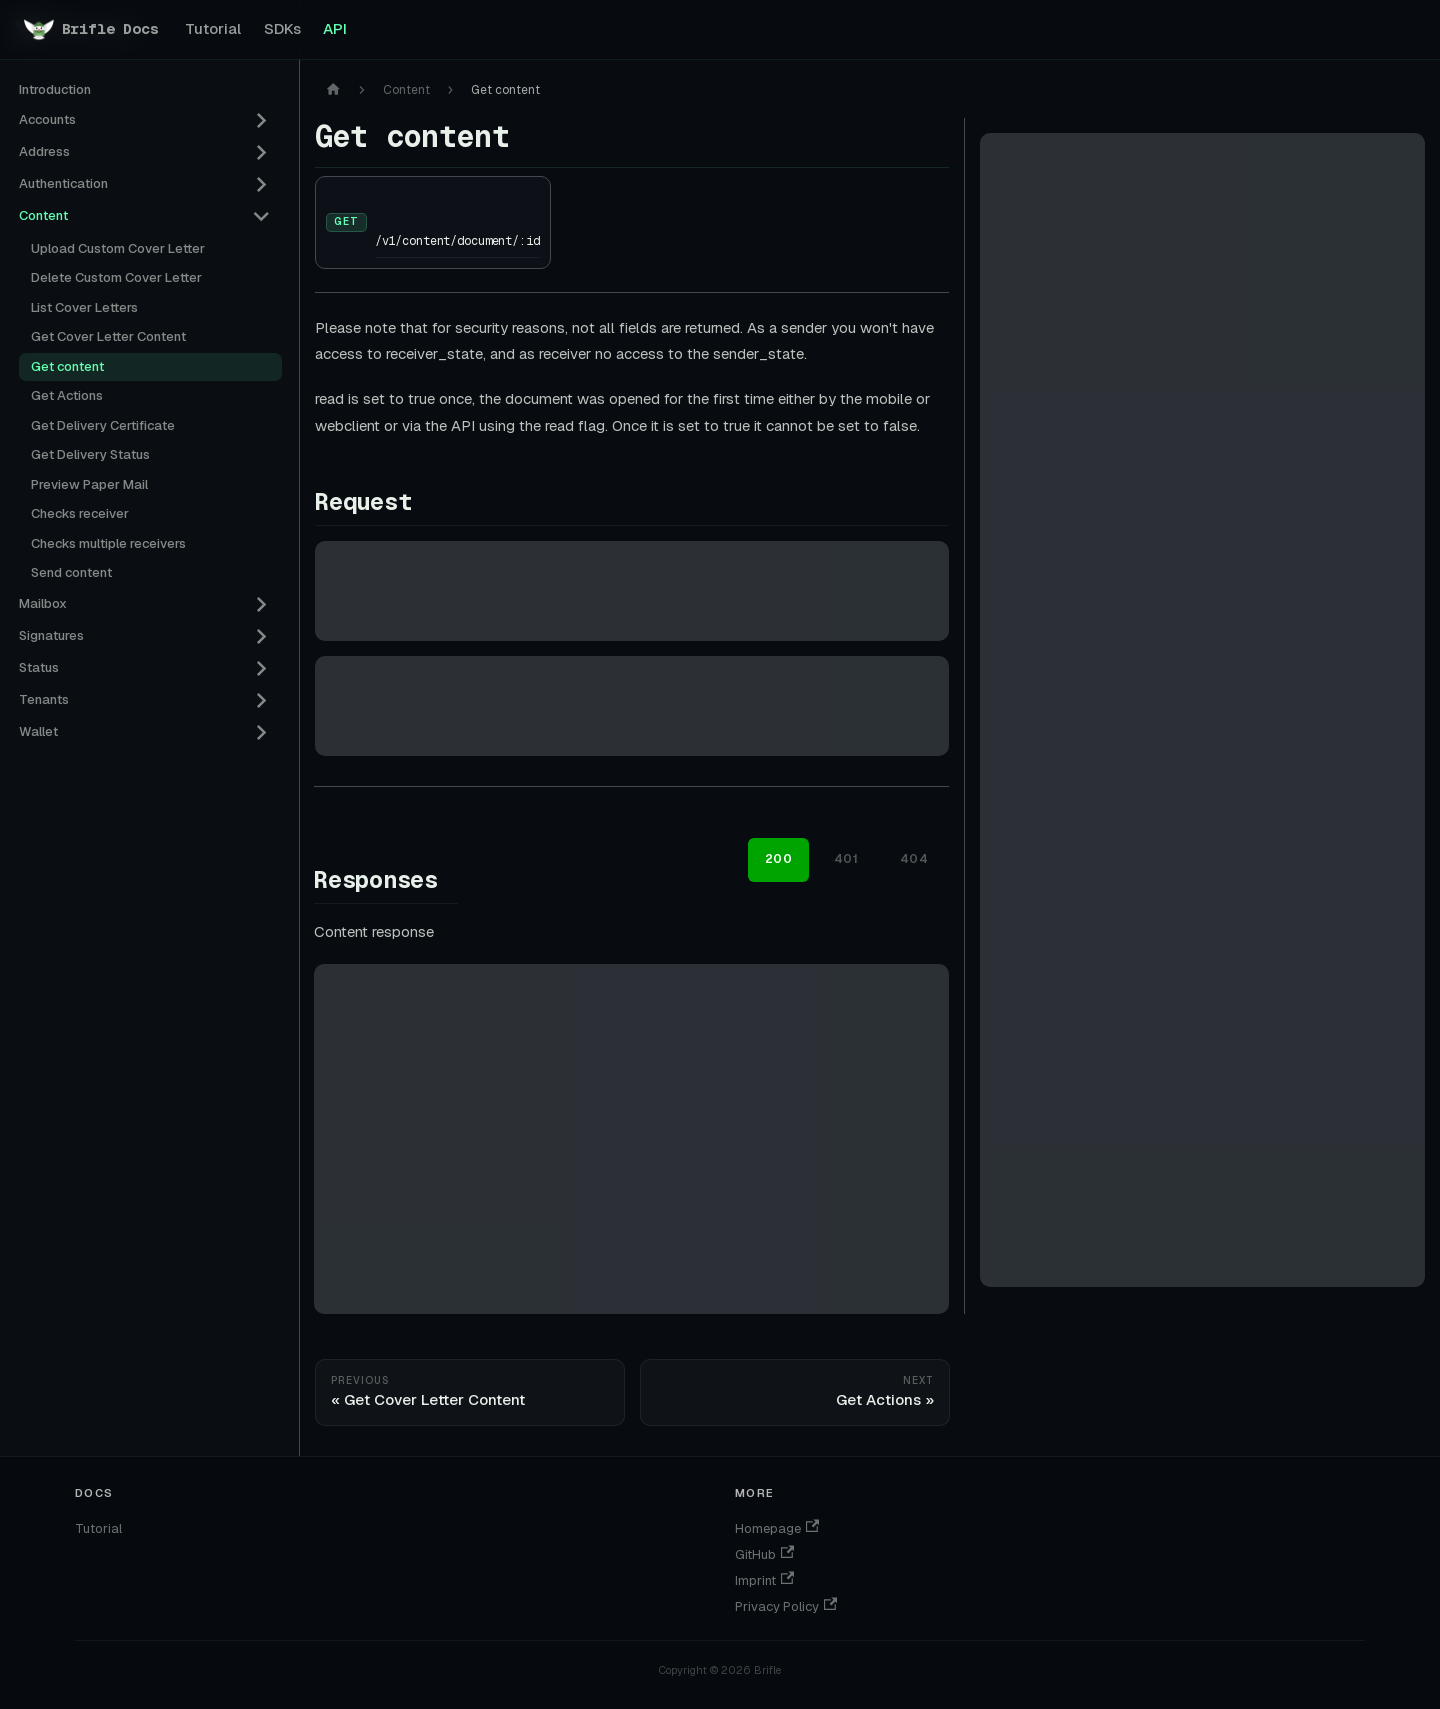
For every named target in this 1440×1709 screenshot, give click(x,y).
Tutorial (213, 28)
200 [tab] (778, 859)
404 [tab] (914, 859)
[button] (145, 121)
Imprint (764, 1580)
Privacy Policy (786, 1606)
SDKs (282, 28)
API (335, 28)
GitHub (764, 1554)
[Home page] (333, 90)
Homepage (777, 1528)
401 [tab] (846, 859)
